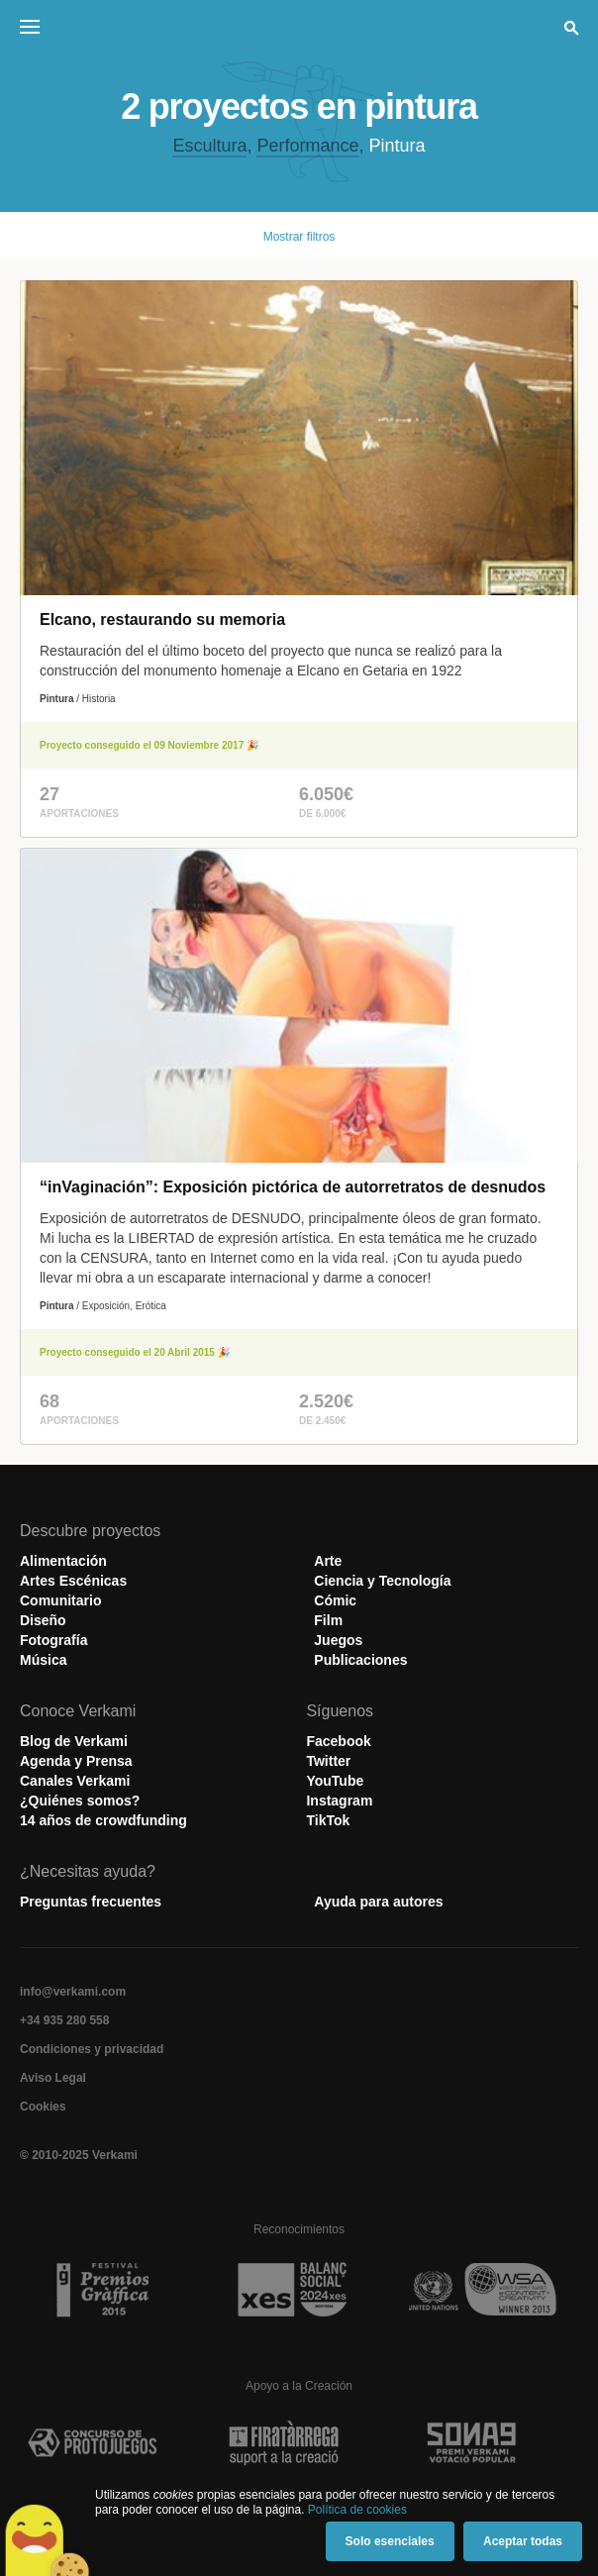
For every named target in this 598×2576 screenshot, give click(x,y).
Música (43, 1660)
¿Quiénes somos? (80, 1800)
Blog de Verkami (74, 1741)
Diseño (43, 1620)
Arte (328, 1561)
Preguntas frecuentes (90, 1901)
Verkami (301, 32)
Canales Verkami (75, 1781)
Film (328, 1620)
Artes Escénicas (73, 1581)
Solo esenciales (390, 2541)
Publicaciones (360, 1660)
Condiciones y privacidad (91, 2049)
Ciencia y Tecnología (382, 1581)
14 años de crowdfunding (103, 1820)
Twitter (328, 1761)
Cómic (335, 1600)
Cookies (43, 2106)
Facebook (338, 1741)
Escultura (209, 145)
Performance (307, 145)
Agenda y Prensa (76, 1761)
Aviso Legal (53, 2078)
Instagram (339, 1800)
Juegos (338, 1640)
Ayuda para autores (378, 1901)
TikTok (327, 1820)
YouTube (334, 1781)
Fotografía (53, 1640)
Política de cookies (357, 2510)
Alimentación (63, 1561)
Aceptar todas (522, 2541)
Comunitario (60, 1600)
